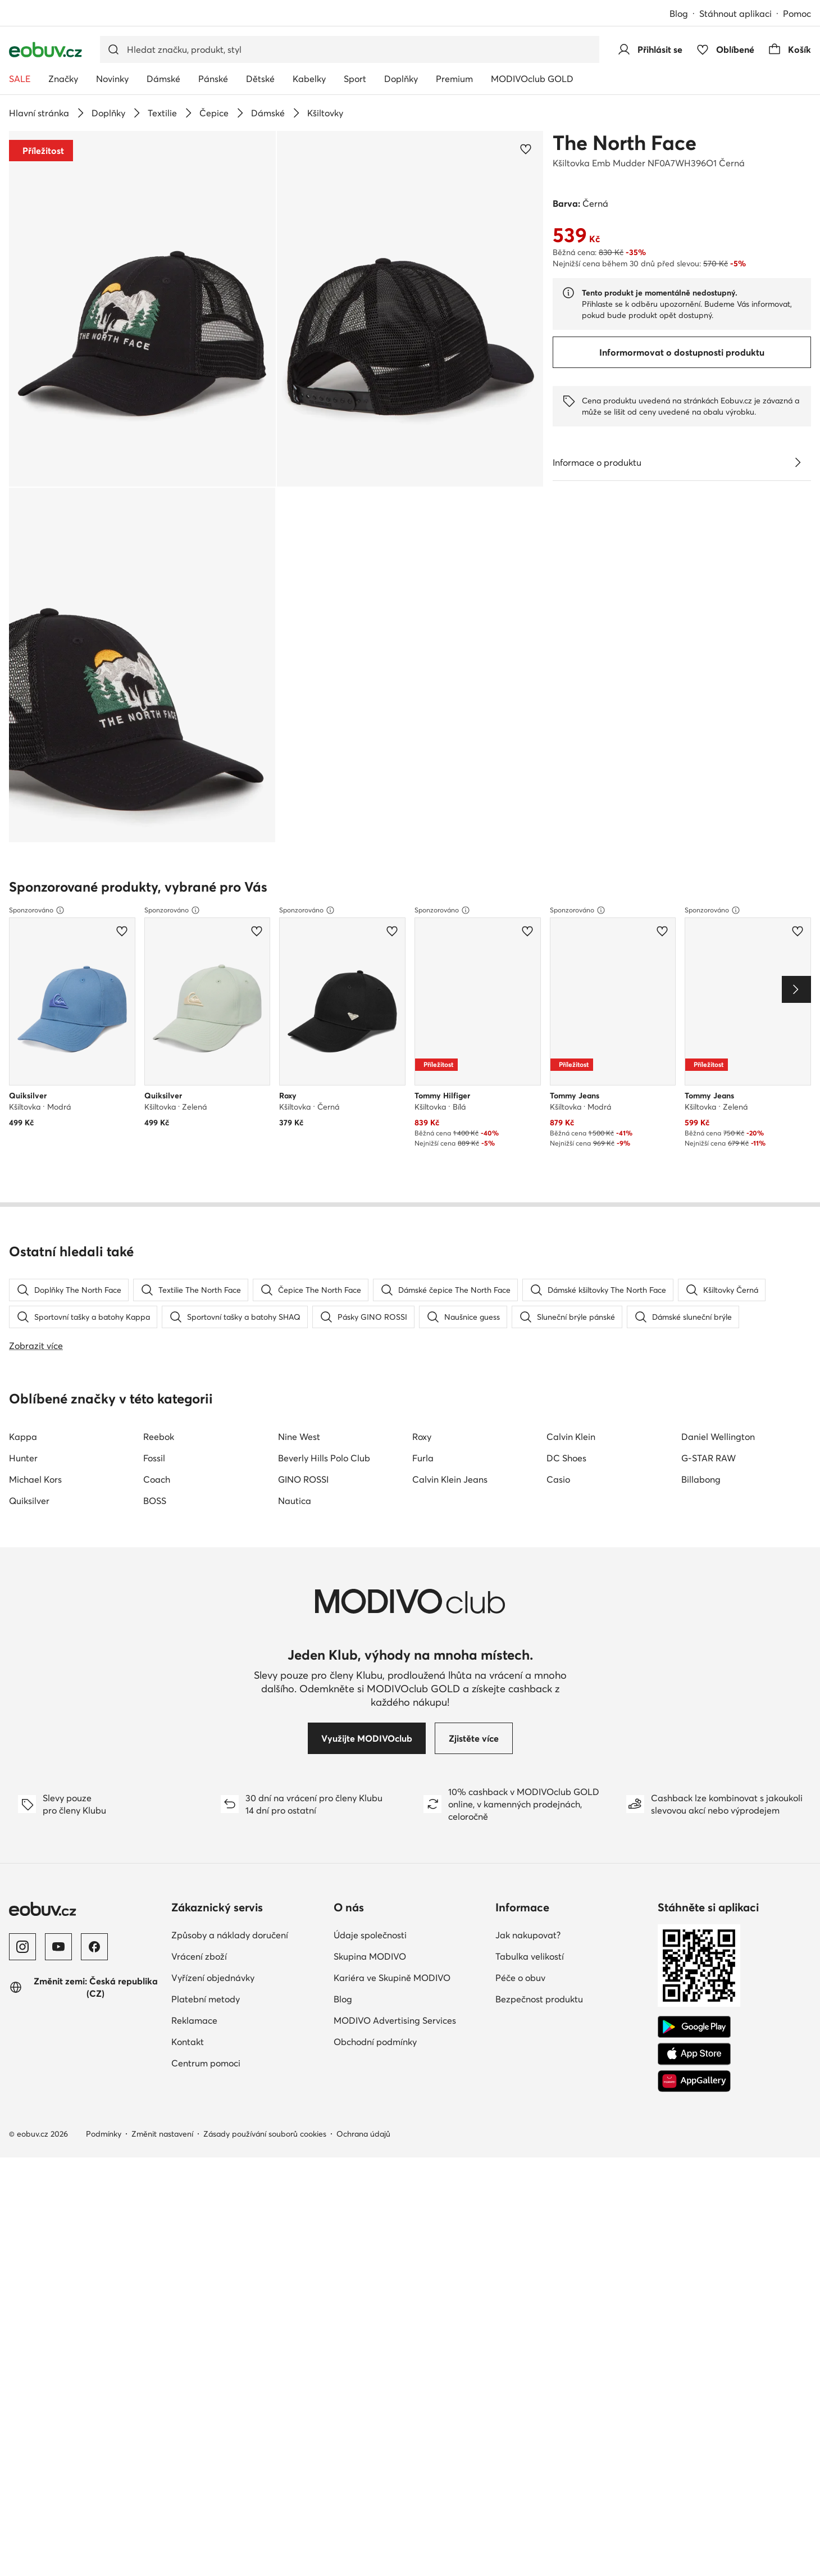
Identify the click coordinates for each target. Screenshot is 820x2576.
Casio (558, 1155)
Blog (678, 13)
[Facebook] (94, 1622)
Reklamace (194, 1696)
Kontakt (187, 1717)
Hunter (23, 1133)
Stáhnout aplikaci (735, 13)
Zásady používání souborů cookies (264, 1810)
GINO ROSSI (303, 1155)
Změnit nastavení (162, 1810)
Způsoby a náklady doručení (229, 1610)
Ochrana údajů (363, 1810)
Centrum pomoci (205, 1738)
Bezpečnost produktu (539, 1674)
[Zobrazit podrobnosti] (797, 462)
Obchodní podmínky (375, 1717)
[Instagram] (22, 1622)
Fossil (154, 1133)
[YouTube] (58, 1622)
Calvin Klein (570, 1112)
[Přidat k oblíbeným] (525, 148)
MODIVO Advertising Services (395, 1696)
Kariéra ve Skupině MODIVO (392, 1653)
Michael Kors (35, 1155)
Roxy (421, 1112)
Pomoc (797, 13)
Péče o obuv (520, 1653)
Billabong (701, 1155)
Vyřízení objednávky (212, 1653)
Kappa (23, 1112)
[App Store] (694, 1730)
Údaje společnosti (370, 1610)
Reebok (158, 1112)
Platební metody (205, 1674)
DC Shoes (566, 1133)
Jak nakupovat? (528, 1610)
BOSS (154, 1176)
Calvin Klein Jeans (450, 1155)
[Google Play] (694, 1703)
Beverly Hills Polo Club (324, 1133)
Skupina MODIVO (370, 1632)
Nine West (299, 1112)
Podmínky (103, 1810)
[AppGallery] (694, 1757)
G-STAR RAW (708, 1133)
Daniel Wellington (718, 1112)
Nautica (294, 1176)
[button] (142, 309)
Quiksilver (29, 1176)
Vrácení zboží (199, 1632)
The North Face (624, 142)
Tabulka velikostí (529, 1632)
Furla (423, 1133)
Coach (156, 1155)
